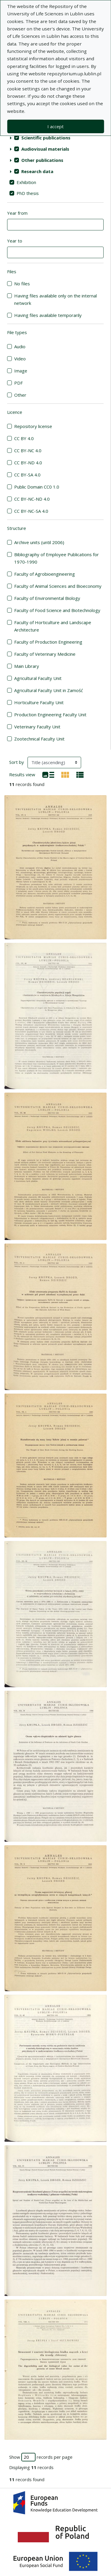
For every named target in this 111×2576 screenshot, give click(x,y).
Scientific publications (45, 138)
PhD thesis (28, 193)
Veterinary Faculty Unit (37, 727)
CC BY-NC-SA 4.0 (31, 511)
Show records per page (41, 2457)
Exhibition (26, 182)
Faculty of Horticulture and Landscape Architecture (52, 626)
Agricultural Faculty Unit (38, 678)
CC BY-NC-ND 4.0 (32, 499)
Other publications (42, 160)
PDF (18, 383)
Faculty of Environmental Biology (47, 598)
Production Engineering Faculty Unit (50, 714)
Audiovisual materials (45, 149)
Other (20, 395)
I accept (55, 126)
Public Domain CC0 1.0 (36, 487)
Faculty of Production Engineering (48, 642)
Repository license (33, 426)
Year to (14, 241)
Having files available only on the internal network (55, 299)
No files (22, 284)
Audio (19, 346)
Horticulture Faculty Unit (39, 702)
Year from (17, 213)
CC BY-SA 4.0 (27, 475)
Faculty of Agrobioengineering (44, 574)
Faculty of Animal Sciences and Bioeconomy (58, 586)
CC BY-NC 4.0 (27, 450)
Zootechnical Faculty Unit (39, 739)
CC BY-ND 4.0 (28, 463)
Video (20, 359)
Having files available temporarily (48, 315)
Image (20, 371)
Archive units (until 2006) (39, 542)
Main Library (26, 666)
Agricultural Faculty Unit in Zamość (48, 690)
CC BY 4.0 (24, 438)
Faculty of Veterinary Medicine (44, 654)
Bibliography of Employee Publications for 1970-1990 (56, 558)
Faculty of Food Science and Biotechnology (57, 610)
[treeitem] (55, 137)
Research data (37, 171)
